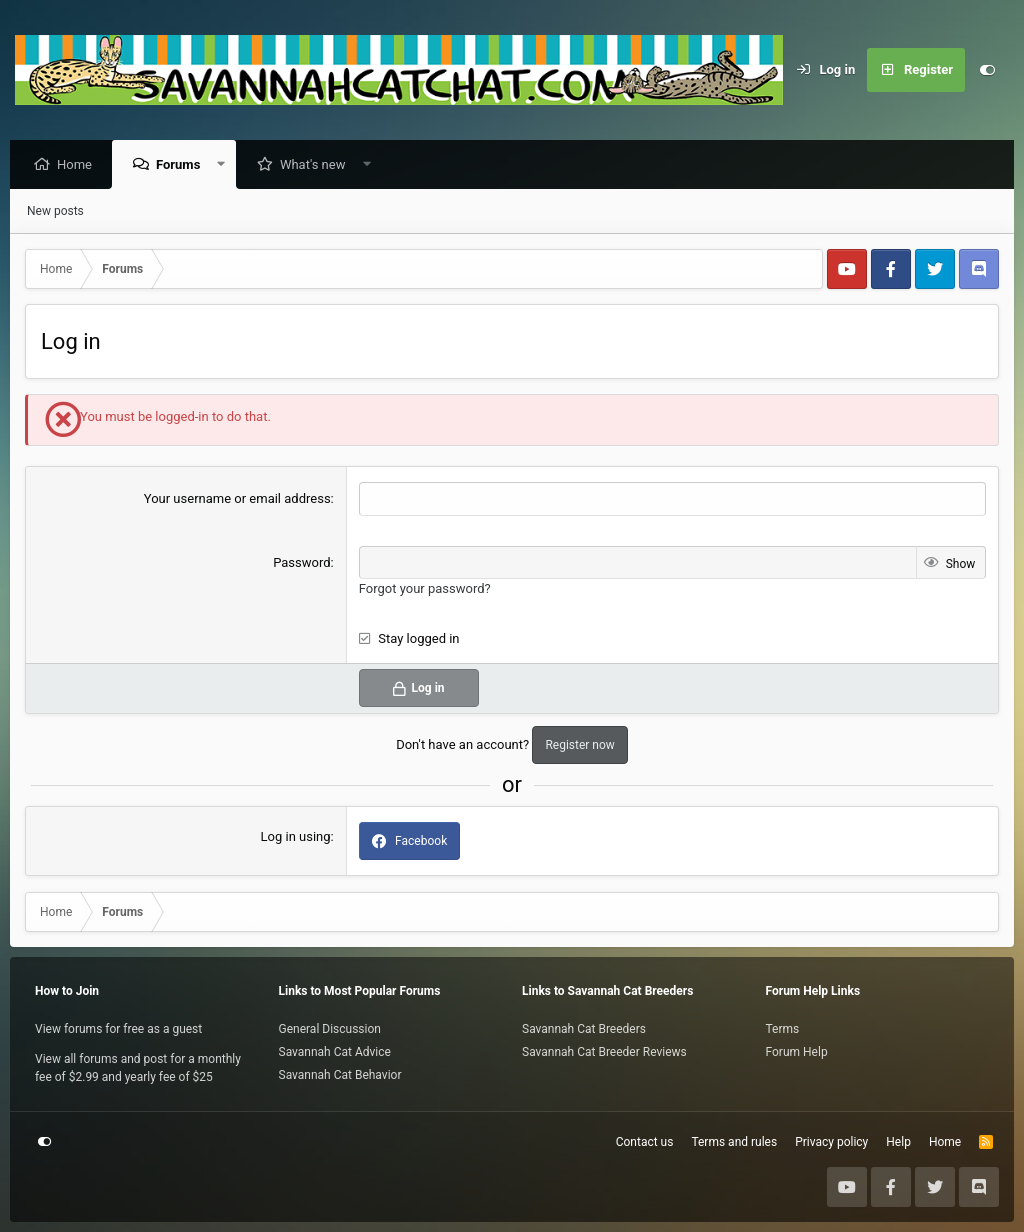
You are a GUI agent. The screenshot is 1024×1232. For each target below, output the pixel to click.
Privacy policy (831, 1142)
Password (301, 563)
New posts (55, 212)
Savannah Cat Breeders (584, 1029)
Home (79, 165)
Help (898, 1142)
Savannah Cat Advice (335, 1052)
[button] (226, 165)
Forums (183, 165)
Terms (783, 1029)
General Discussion (330, 1029)
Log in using (296, 837)
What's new (318, 165)
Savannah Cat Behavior (340, 1075)
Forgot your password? (425, 589)
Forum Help (797, 1052)
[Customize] (987, 70)
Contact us (645, 1142)
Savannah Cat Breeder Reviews (604, 1052)
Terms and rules (734, 1142)
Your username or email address (237, 499)
